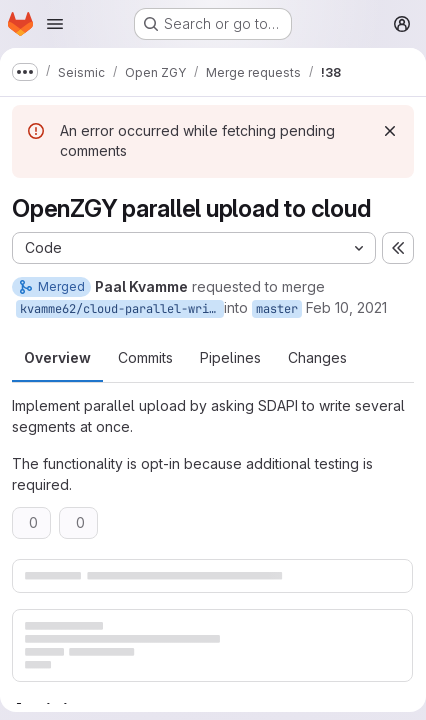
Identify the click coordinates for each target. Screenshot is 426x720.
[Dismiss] (390, 131)
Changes (317, 357)
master (277, 309)
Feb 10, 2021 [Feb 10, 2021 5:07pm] (346, 307)
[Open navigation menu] (55, 24)
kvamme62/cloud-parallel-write (121, 309)
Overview (57, 357)
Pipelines (230, 357)
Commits (145, 357)
